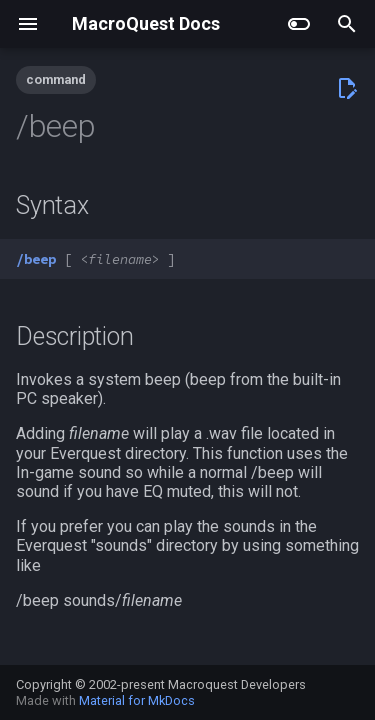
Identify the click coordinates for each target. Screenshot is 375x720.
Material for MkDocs (137, 700)
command (56, 79)
